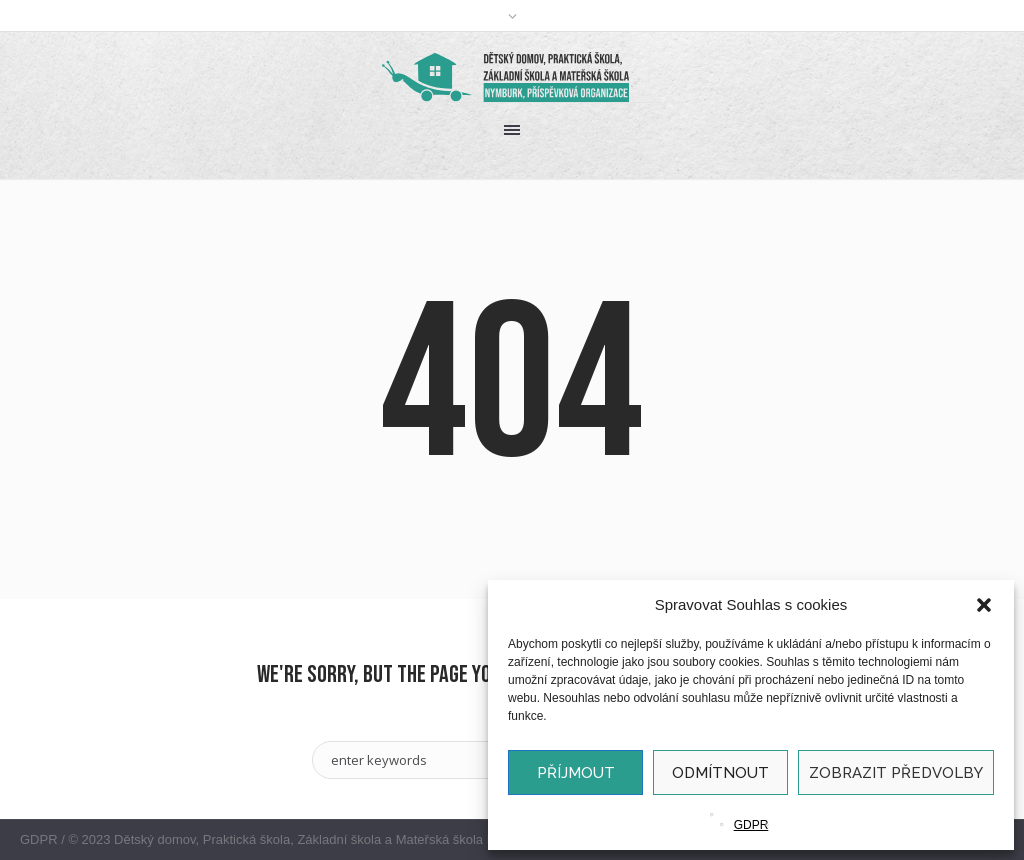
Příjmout (576, 773)
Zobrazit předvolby (896, 773)
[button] (984, 605)
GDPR (751, 825)
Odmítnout (720, 773)
